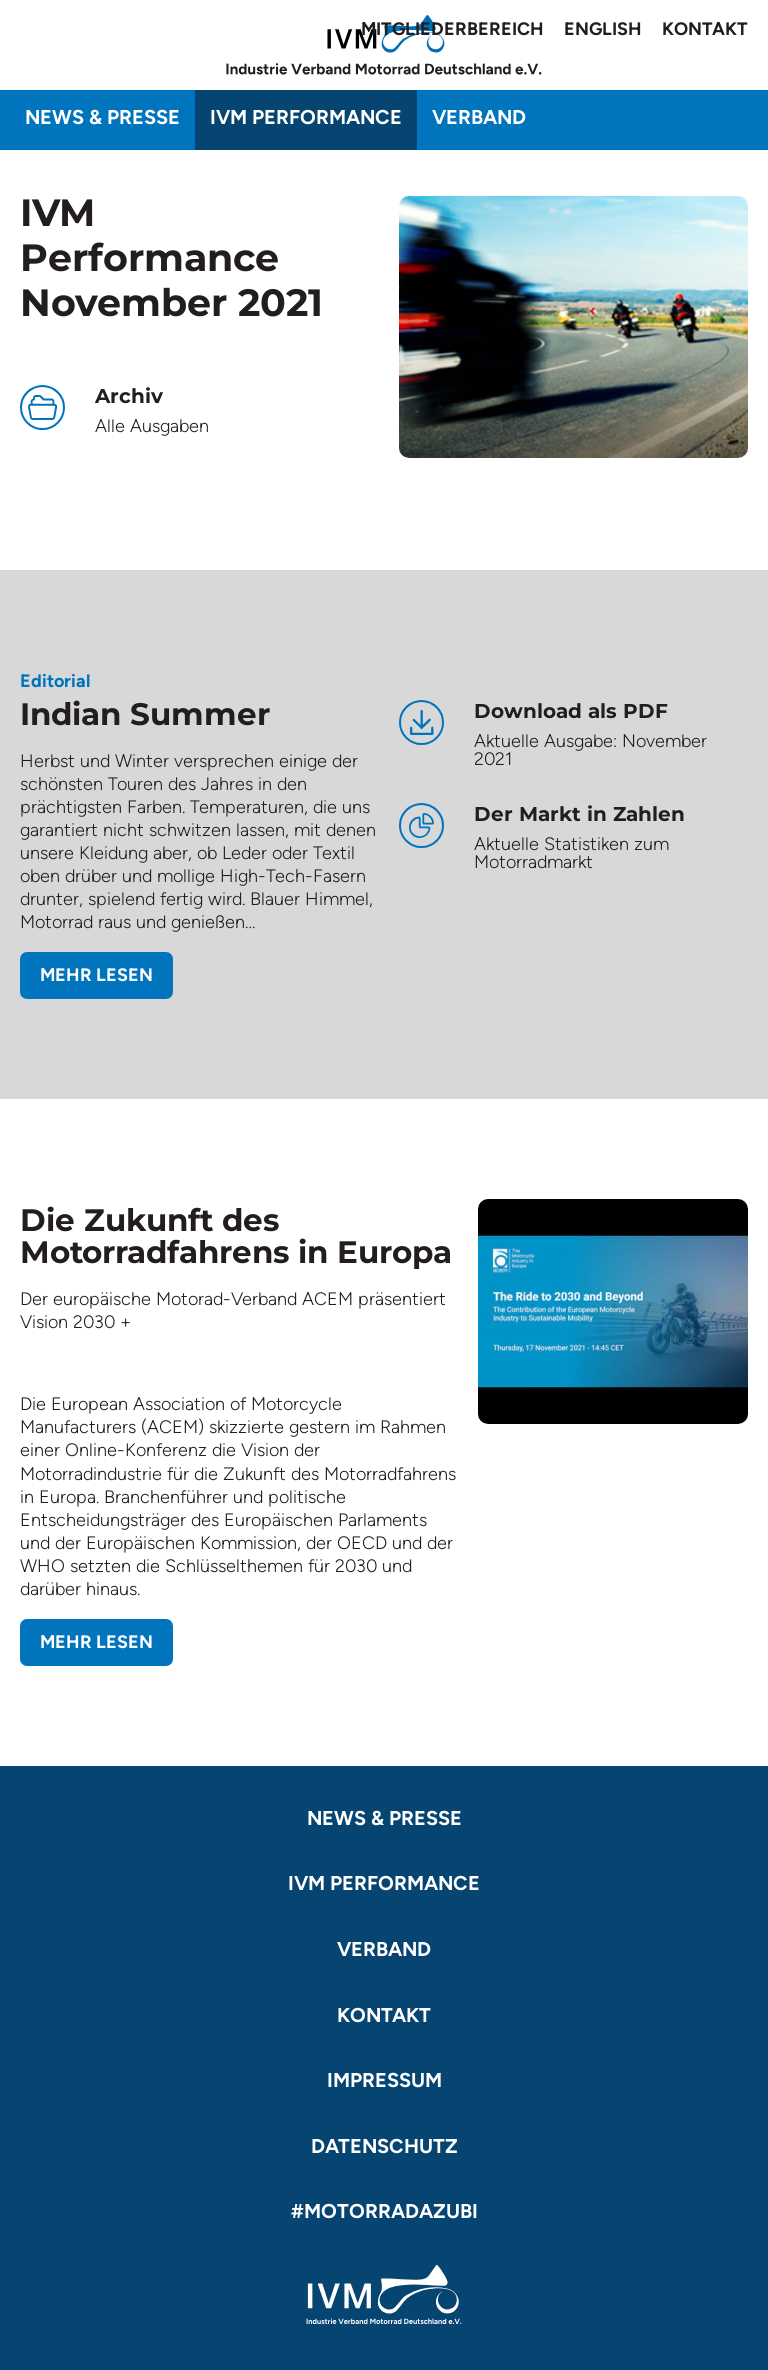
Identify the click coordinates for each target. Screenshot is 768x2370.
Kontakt (705, 29)
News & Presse (102, 117)
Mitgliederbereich (452, 29)
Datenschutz (384, 2146)
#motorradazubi (384, 2211)
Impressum (384, 2080)
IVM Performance (306, 117)
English (603, 29)
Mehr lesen (96, 975)
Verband (479, 117)
